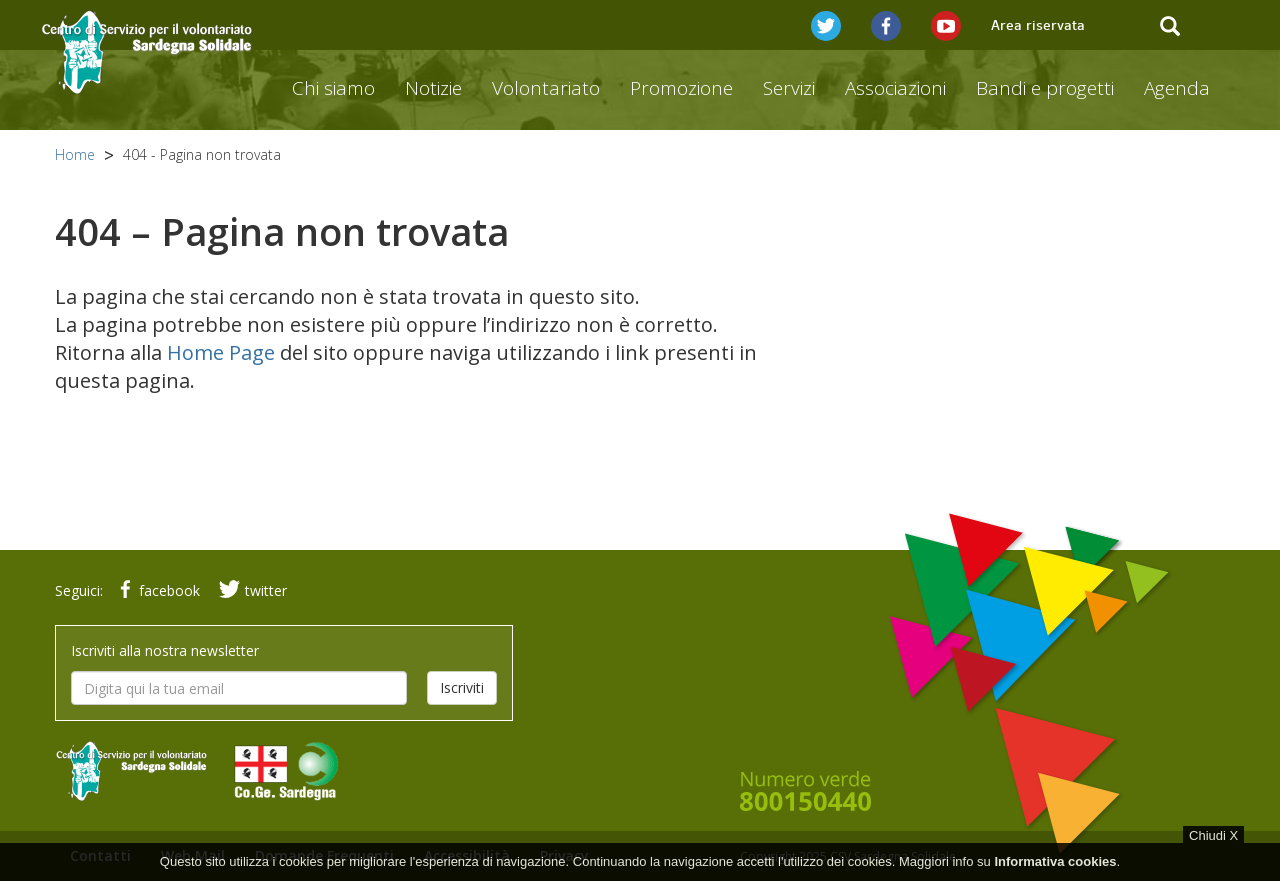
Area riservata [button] (1038, 25)
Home (75, 154)
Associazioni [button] (895, 88)
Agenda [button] (1177, 88)
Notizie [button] (433, 88)
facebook (156, 590)
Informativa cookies (1055, 872)
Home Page (221, 352)
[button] (826, 25)
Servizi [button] (789, 88)
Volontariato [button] (546, 88)
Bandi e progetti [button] (1045, 88)
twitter (251, 590)
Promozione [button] (681, 88)
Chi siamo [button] (333, 88)
